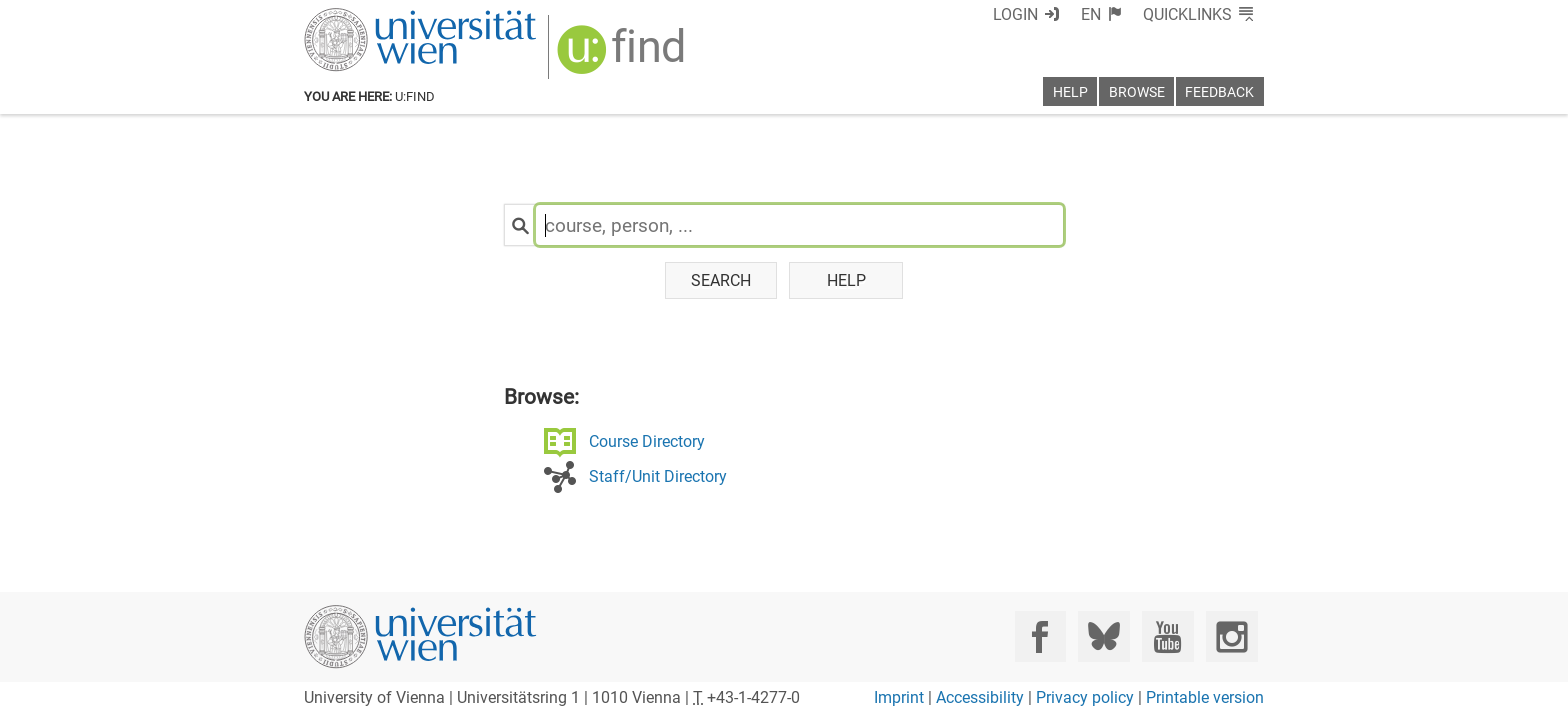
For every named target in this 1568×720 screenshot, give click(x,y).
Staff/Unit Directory (633, 480)
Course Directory (622, 443)
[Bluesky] (1103, 636)
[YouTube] (1167, 636)
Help (846, 281)
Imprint (899, 697)
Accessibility (980, 697)
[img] (611, 51)
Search (721, 281)
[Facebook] (1040, 636)
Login (1051, 14)
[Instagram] (1231, 636)
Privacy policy (1085, 697)
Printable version (1205, 697)
